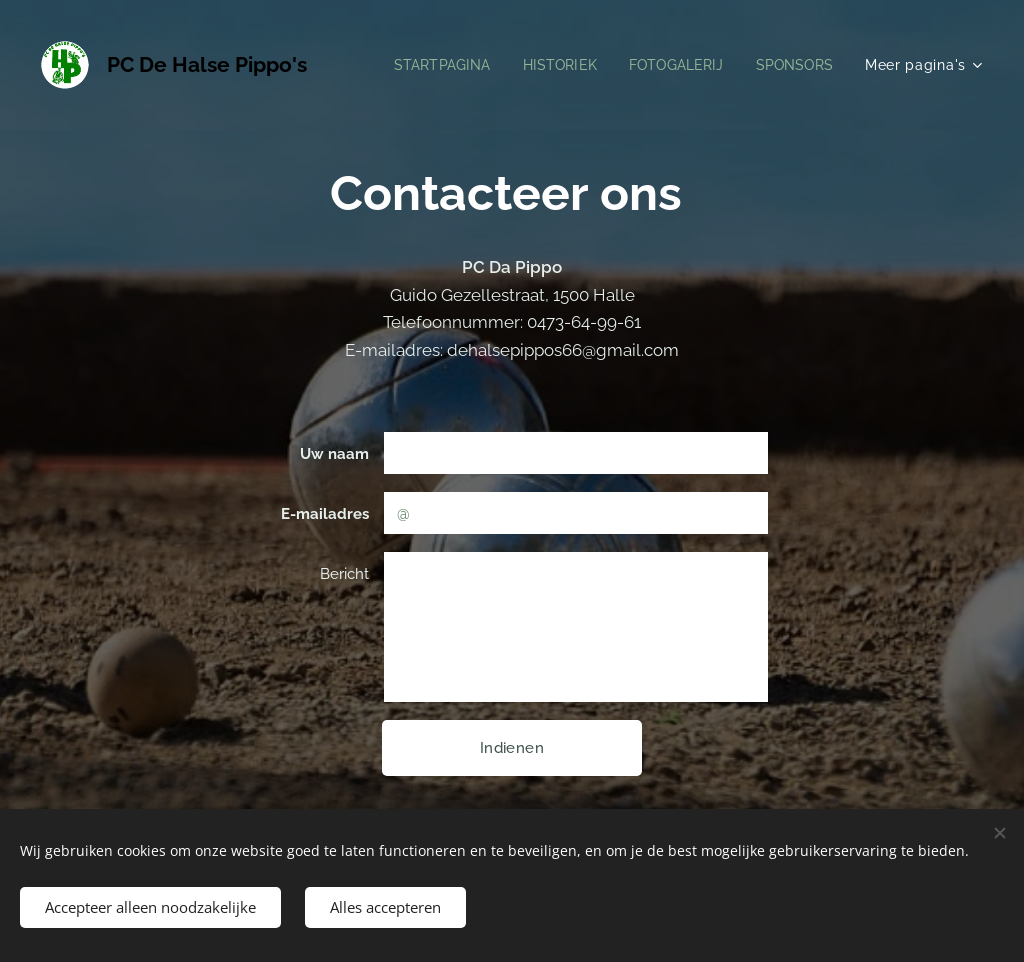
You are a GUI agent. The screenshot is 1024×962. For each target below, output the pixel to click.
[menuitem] (430, 65)
